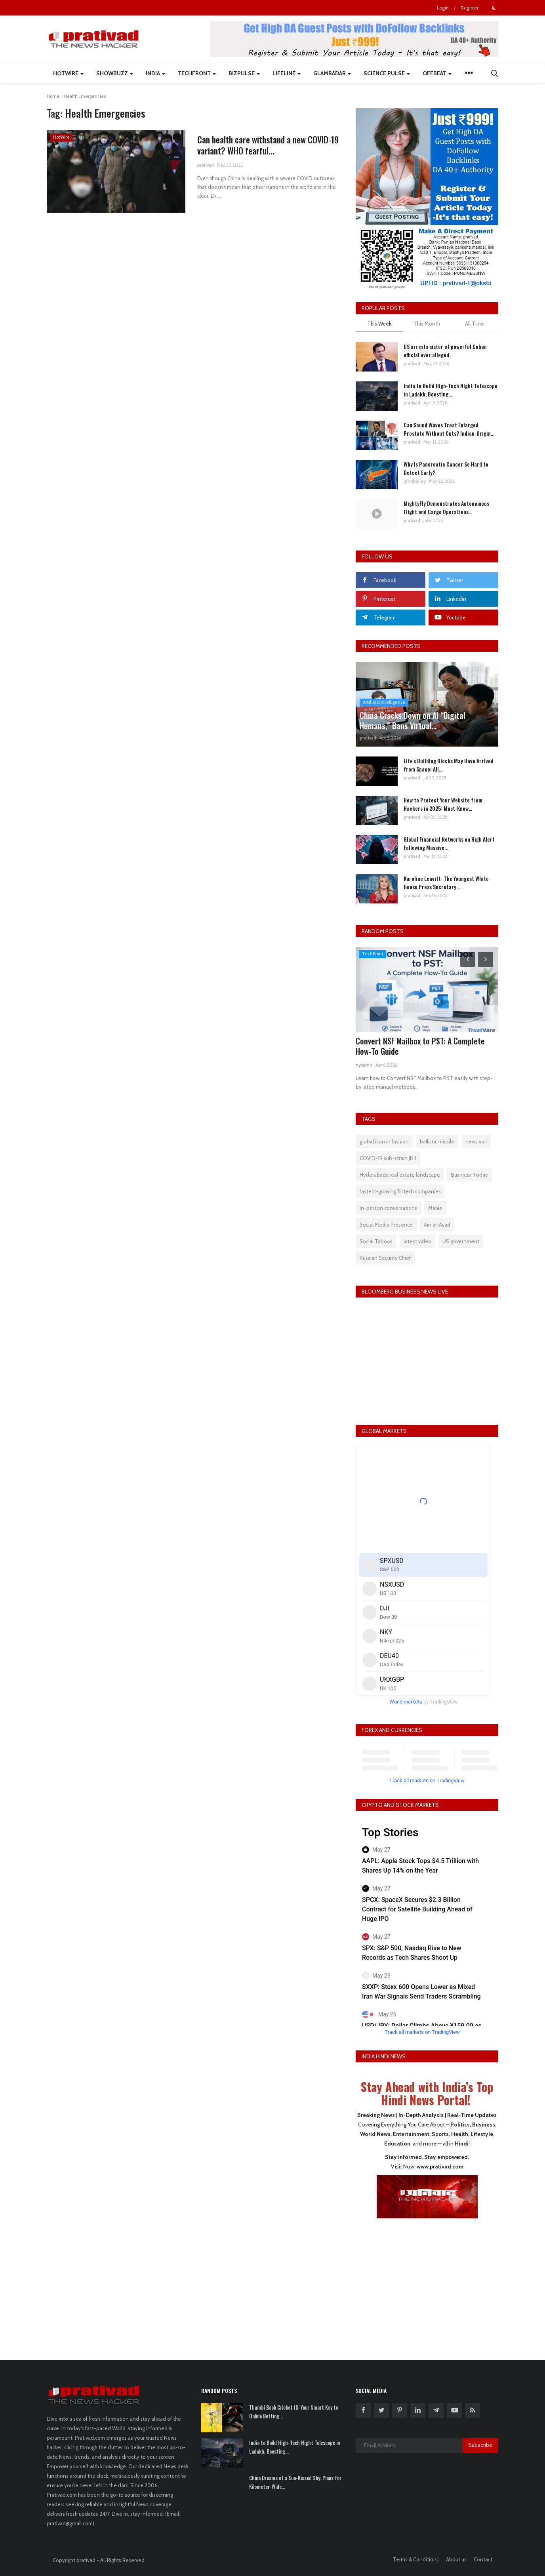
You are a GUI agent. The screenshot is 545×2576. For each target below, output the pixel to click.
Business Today (469, 1175)
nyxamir (364, 1065)
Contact (483, 2559)
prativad (205, 165)
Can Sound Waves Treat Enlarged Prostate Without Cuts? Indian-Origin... (449, 429)
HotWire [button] (68, 73)
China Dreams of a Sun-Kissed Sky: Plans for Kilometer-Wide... (295, 2482)
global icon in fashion (384, 1141)
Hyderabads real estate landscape (400, 1175)
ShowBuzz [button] (114, 73)
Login (443, 8)
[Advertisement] (427, 2283)
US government (460, 1241)
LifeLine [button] (286, 73)
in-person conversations (388, 1208)
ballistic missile (437, 1141)
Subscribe (480, 2444)
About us (456, 2559)
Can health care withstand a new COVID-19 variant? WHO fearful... (268, 145)
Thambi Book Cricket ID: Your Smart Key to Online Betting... (293, 2411)
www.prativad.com (440, 2166)
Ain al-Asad (437, 1224)
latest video (417, 1241)
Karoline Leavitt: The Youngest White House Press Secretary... (446, 882)
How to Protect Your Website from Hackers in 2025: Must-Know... (443, 804)
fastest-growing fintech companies (400, 1191)
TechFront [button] (197, 73)
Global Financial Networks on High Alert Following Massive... (449, 843)
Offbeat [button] (437, 73)
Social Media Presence (386, 1224)
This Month (427, 323)
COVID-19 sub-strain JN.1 (388, 1158)
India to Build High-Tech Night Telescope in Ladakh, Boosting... (450, 389)
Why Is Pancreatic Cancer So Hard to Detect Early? (446, 468)
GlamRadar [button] (332, 73)
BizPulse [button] (244, 73)
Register (469, 8)
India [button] (155, 73)
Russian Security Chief (385, 1258)
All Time (474, 323)
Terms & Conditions (416, 2559)
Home (53, 96)
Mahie (435, 1208)
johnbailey (415, 481)
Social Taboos (376, 1241)
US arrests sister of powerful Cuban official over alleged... (445, 350)
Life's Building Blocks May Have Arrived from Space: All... (449, 764)
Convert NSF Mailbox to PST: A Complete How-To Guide (420, 1046)
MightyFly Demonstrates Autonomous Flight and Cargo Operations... (446, 507)
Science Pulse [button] (387, 73)
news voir (476, 1141)
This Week (379, 323)
